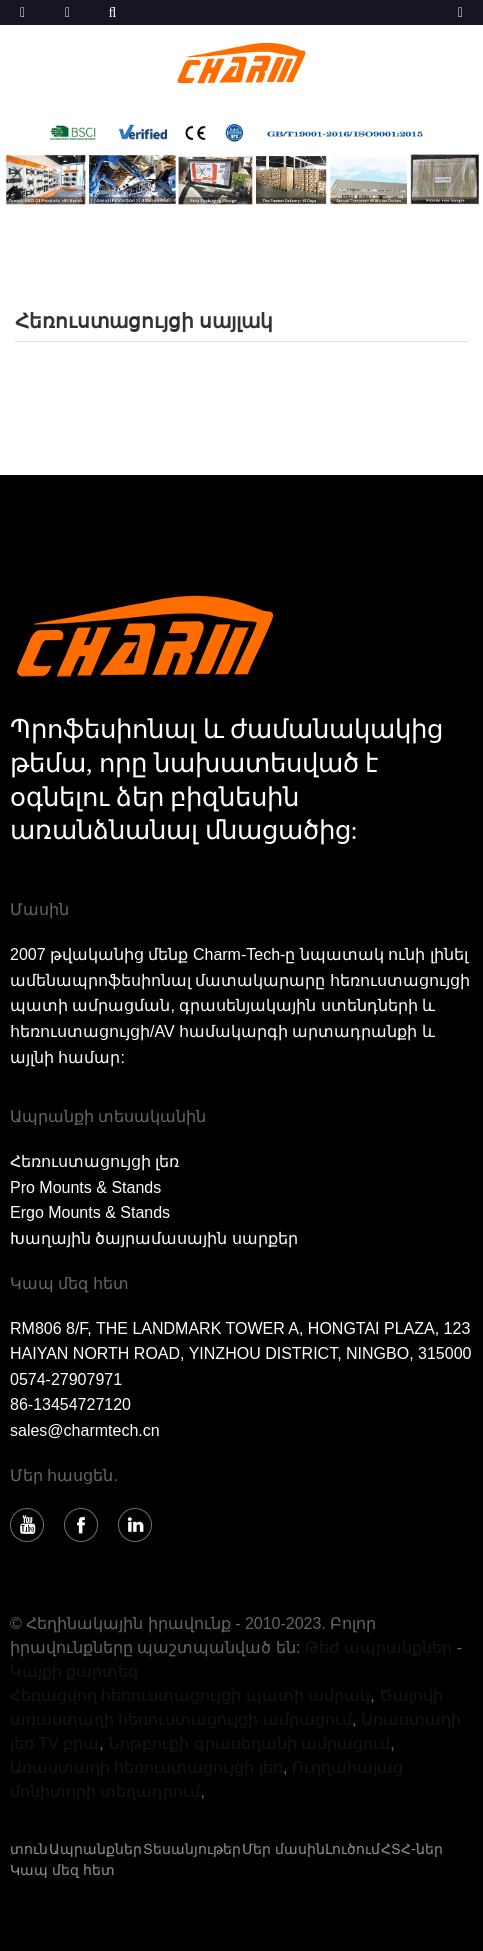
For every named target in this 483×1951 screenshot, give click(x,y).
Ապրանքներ (95, 1849)
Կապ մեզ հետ (62, 1870)
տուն (29, 1849)
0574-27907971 (66, 1379)
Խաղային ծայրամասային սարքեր (154, 1238)
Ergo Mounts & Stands (90, 1212)
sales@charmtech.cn (85, 1430)
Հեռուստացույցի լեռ (94, 1161)
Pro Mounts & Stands (85, 1187)
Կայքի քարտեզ (74, 1671)
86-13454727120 (70, 1404)
